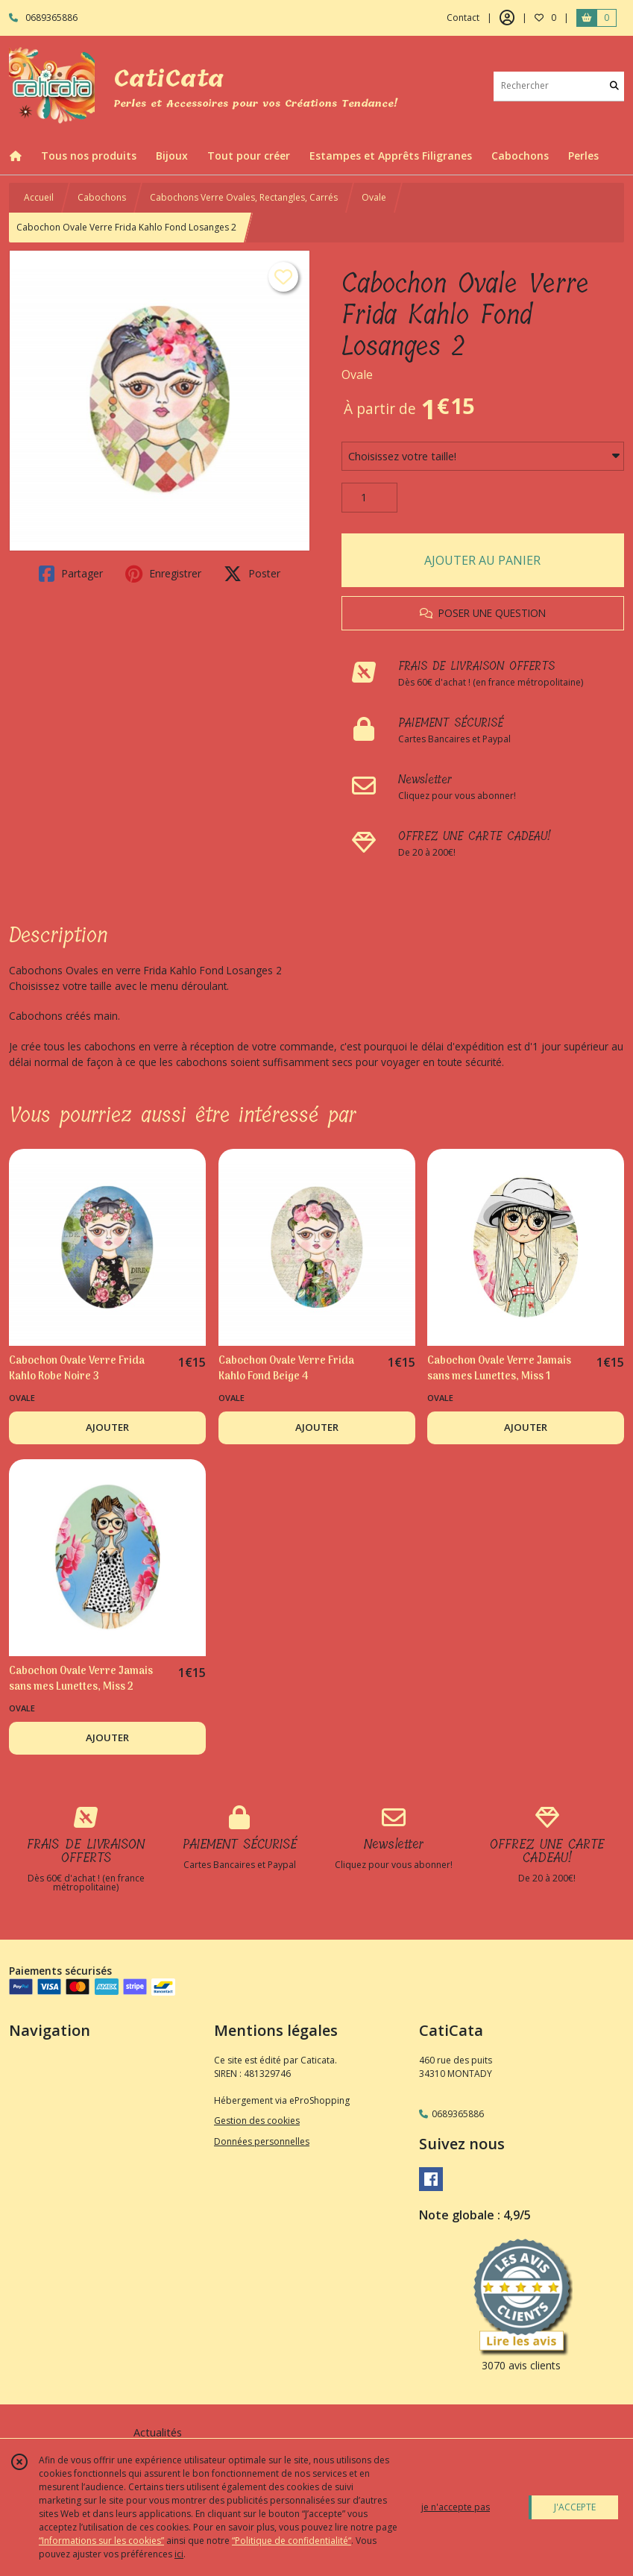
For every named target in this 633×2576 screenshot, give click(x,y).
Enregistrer (163, 574)
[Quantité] (369, 498)
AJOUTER (107, 1427)
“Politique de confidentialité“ (291, 2540)
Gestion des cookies (257, 2120)
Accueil (39, 197)
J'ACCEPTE (575, 2507)
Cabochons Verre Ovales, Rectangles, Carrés (244, 197)
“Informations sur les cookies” (101, 2540)
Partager (71, 574)
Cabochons (102, 197)
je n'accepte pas (455, 2507)
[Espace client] (507, 17)
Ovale (374, 197)
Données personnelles (261, 2141)
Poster (252, 574)
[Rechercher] (614, 86)
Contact (463, 17)
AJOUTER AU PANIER (482, 560)
